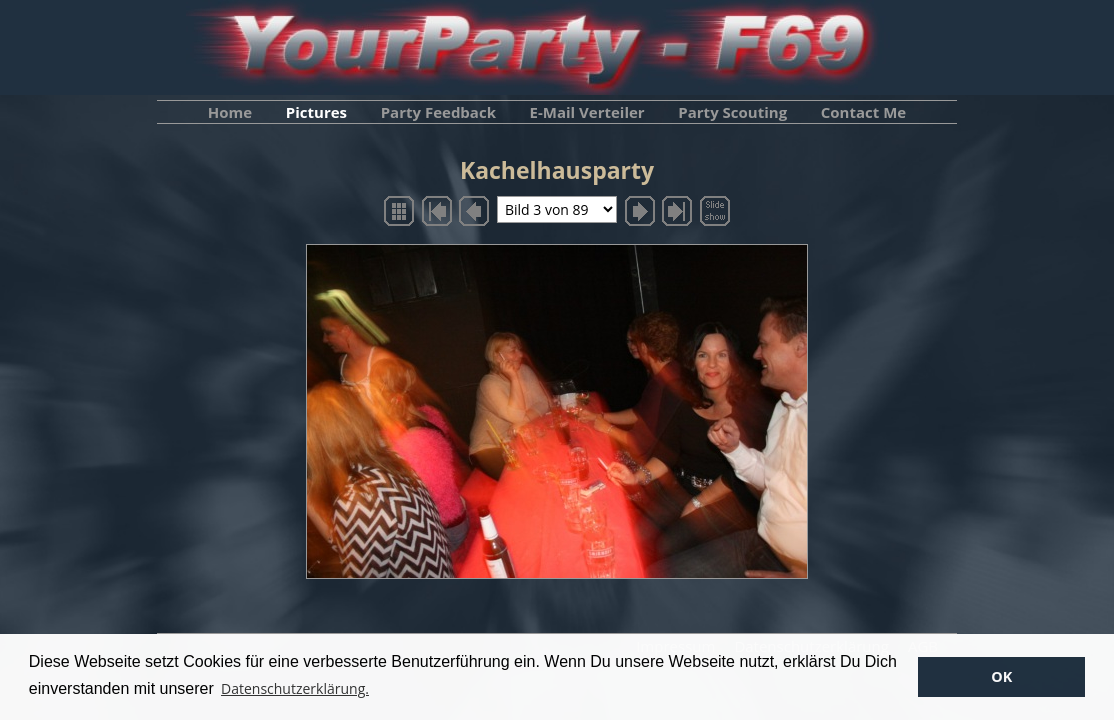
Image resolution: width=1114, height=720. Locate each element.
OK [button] (1001, 676)
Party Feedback (438, 112)
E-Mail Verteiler (587, 112)
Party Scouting (732, 112)
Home (230, 112)
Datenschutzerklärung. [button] (295, 688)
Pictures (316, 112)
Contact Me (863, 112)
